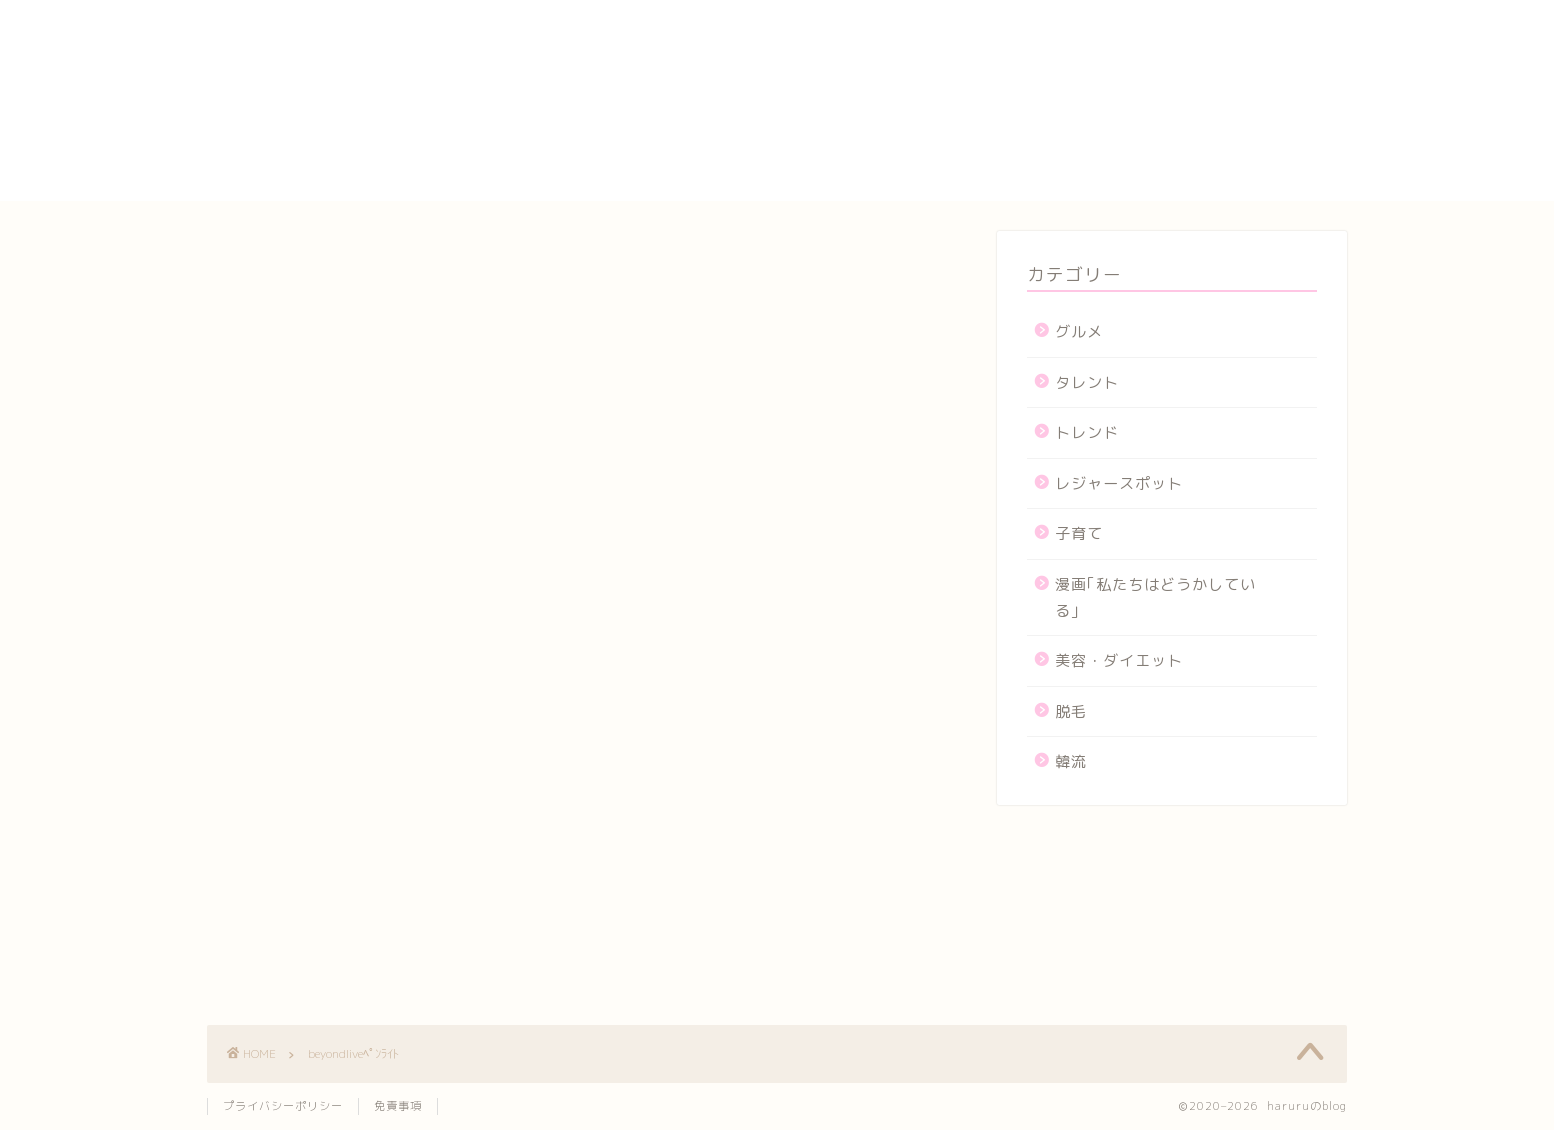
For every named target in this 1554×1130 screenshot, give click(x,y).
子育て (1079, 533)
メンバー (1066, 166)
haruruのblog (284, 35)
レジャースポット (1119, 483)
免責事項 (398, 1106)
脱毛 (1071, 711)
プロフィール (1083, 143)
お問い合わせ (1083, 51)
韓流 (1071, 761)
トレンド (1087, 432)
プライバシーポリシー (1117, 120)
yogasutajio (1082, 30)
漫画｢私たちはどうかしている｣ (1155, 597)
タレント (1087, 382)
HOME (1056, 10)
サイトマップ (1083, 97)
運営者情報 (1074, 189)
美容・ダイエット (1119, 660)
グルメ (1079, 331)
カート (1057, 74)
